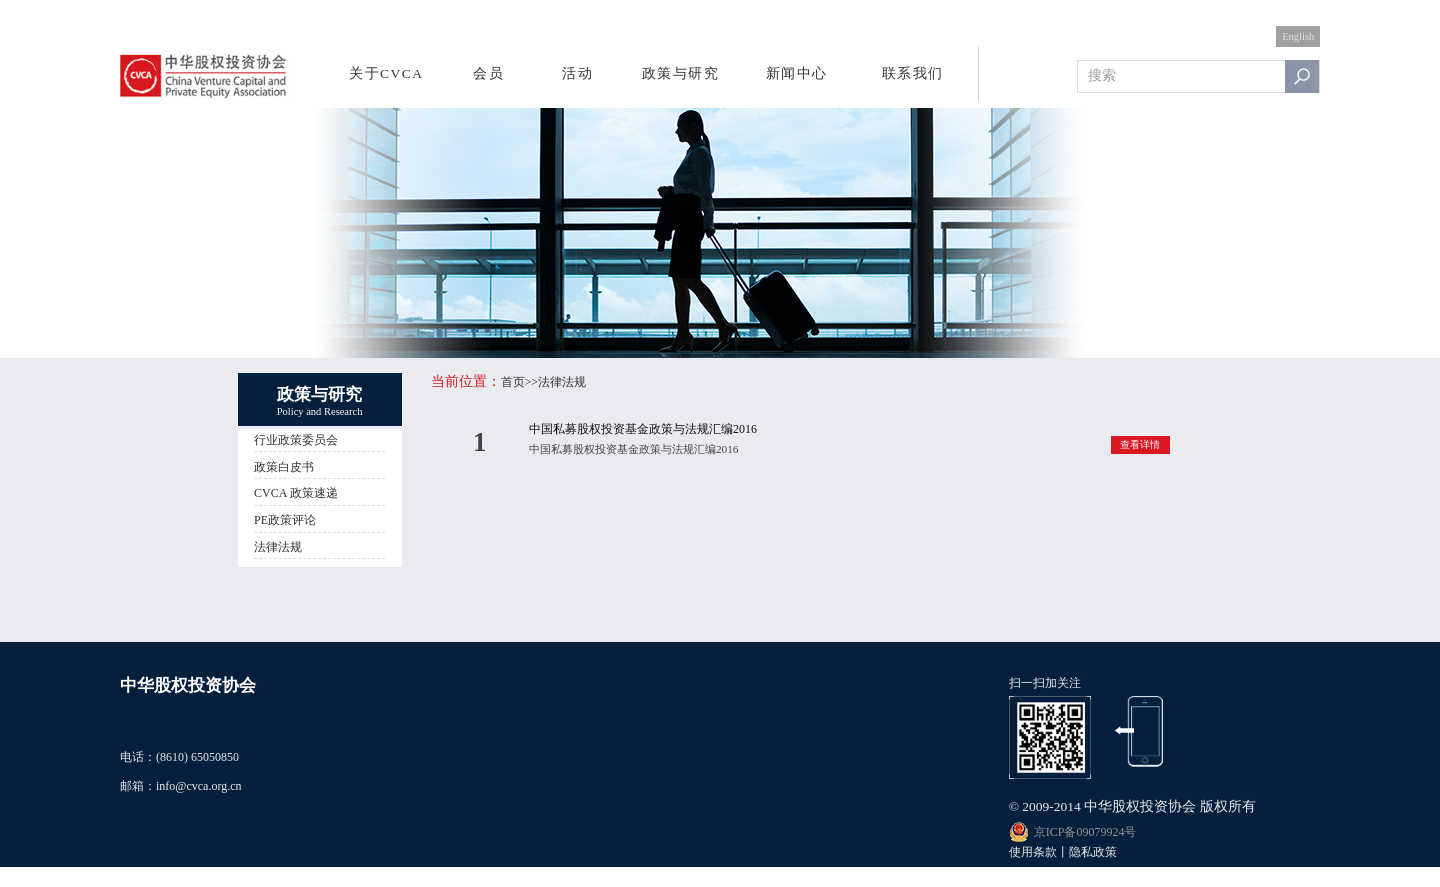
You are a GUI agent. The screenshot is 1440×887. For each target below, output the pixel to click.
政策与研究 (681, 73)
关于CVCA (386, 73)
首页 (513, 382)
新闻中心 (797, 73)
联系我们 (913, 73)
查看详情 (1140, 444)
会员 (488, 73)
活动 (577, 73)
